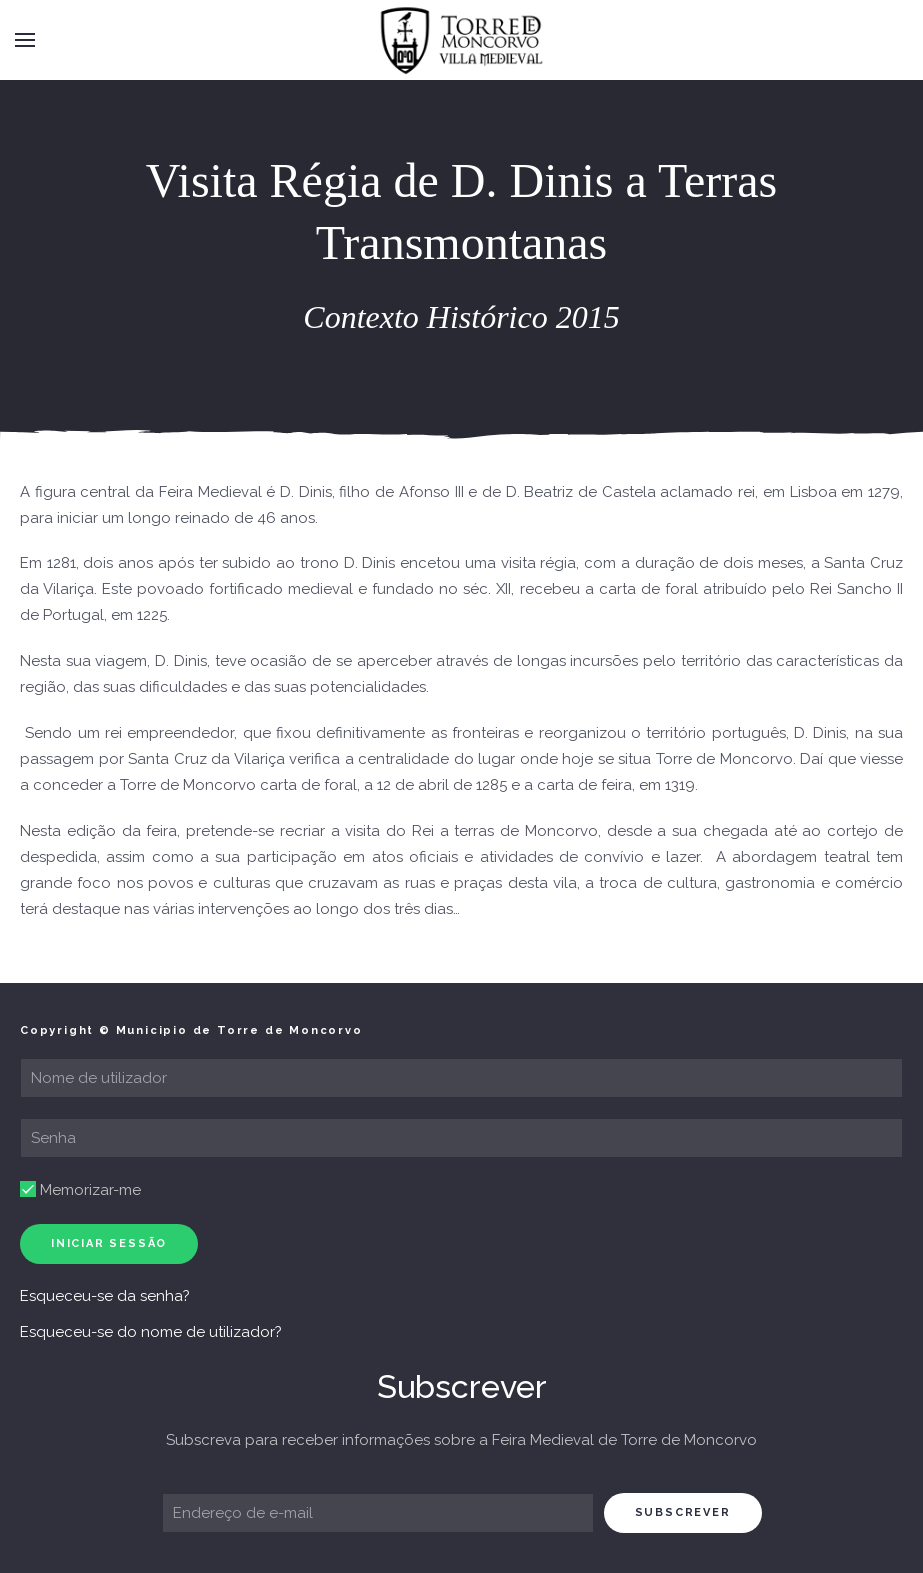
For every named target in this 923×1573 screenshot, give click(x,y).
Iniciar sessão (109, 1243)
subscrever (683, 1512)
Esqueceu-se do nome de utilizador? (151, 1332)
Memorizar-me (80, 1190)
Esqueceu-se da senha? (105, 1296)
